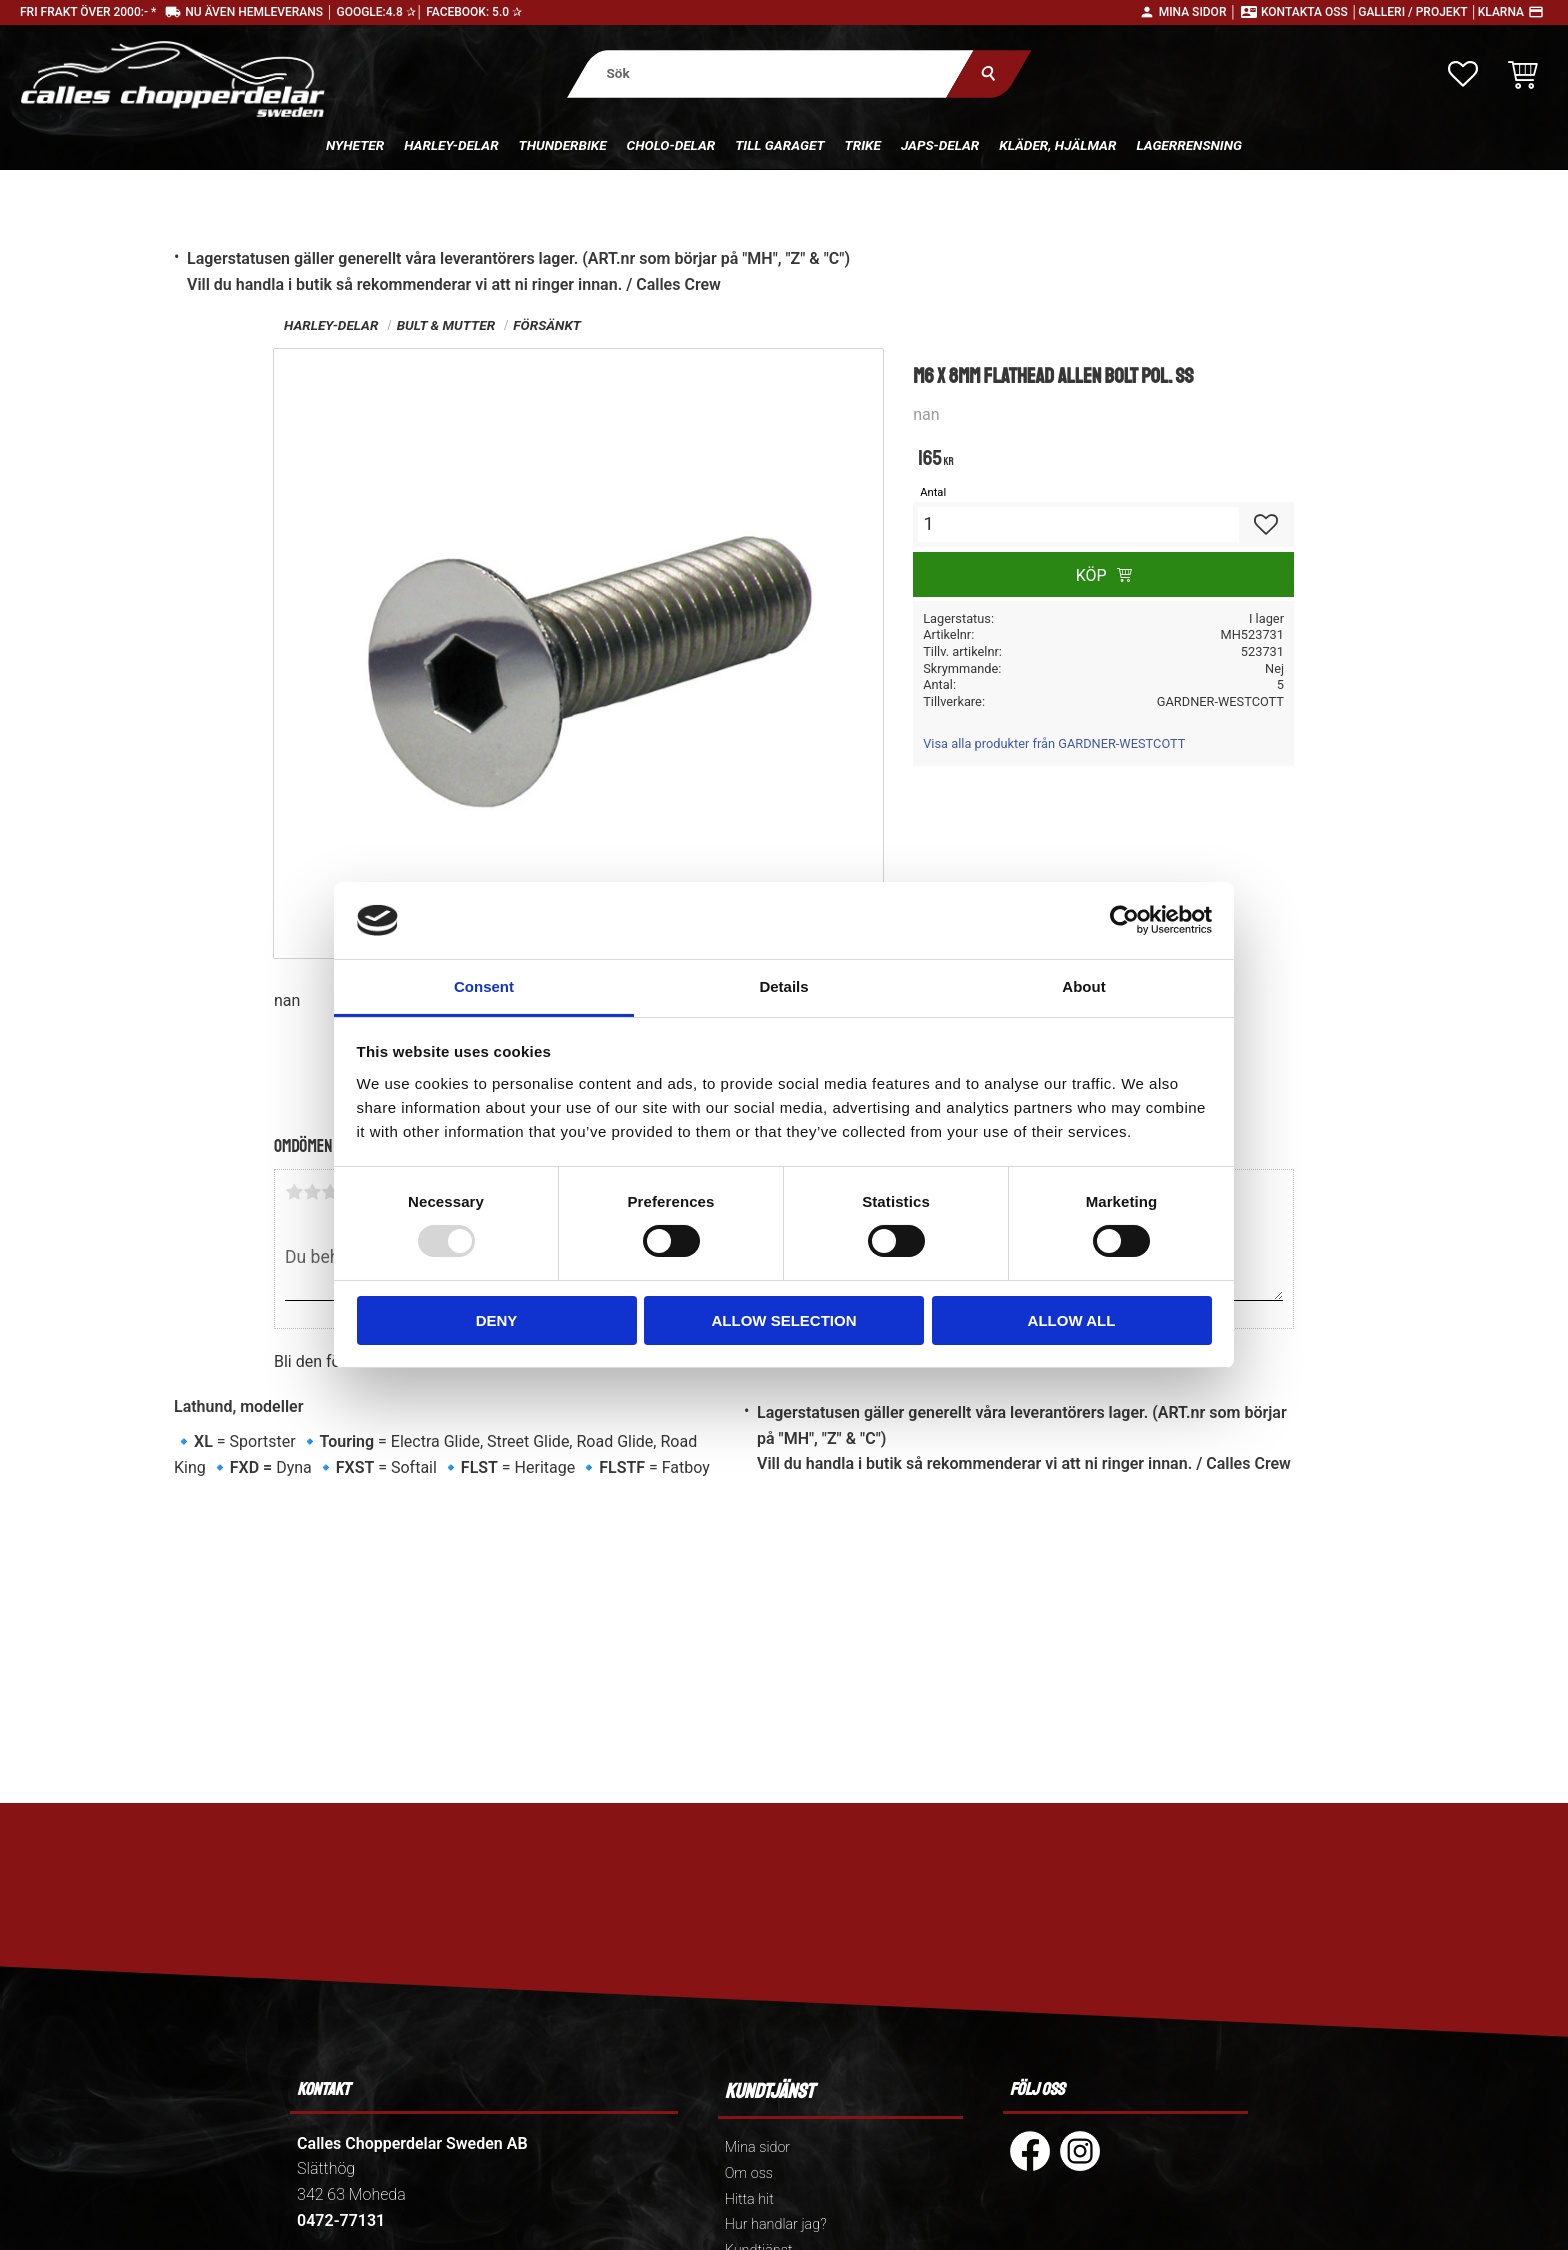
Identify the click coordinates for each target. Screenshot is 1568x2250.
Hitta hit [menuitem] (749, 2199)
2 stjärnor (312, 1192)
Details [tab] (783, 986)
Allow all (1072, 1320)
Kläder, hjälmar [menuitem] (1057, 145)
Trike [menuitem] (863, 145)
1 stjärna (294, 1192)
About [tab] (1083, 986)
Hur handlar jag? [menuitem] (776, 2224)
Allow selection (784, 1320)
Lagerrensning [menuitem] (1189, 145)
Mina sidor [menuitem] (757, 2147)
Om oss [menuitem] (749, 2173)
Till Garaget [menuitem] (779, 145)
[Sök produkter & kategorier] (770, 73)
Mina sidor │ (1198, 12)
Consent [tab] (484, 986)
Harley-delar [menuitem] (451, 145)
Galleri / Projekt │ (1418, 12)
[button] (1463, 74)
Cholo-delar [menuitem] (671, 145)
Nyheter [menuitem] (355, 145)
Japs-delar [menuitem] (940, 145)
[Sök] (988, 73)
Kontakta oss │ (1309, 12)
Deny (497, 1320)
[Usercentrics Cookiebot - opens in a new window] (1124, 920)
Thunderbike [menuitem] (563, 145)
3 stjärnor (330, 1192)
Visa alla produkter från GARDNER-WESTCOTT (1054, 743)
